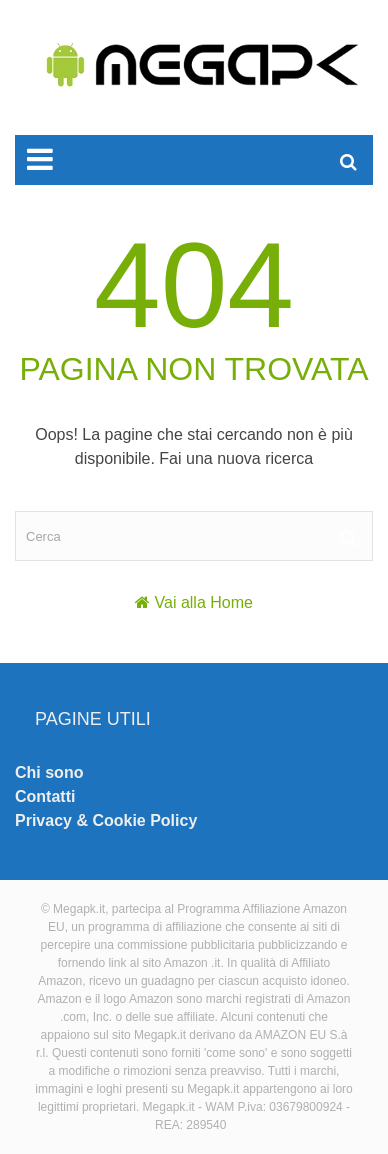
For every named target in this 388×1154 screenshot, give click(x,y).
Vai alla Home (204, 602)
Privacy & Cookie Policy (106, 820)
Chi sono (49, 772)
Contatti (45, 796)
